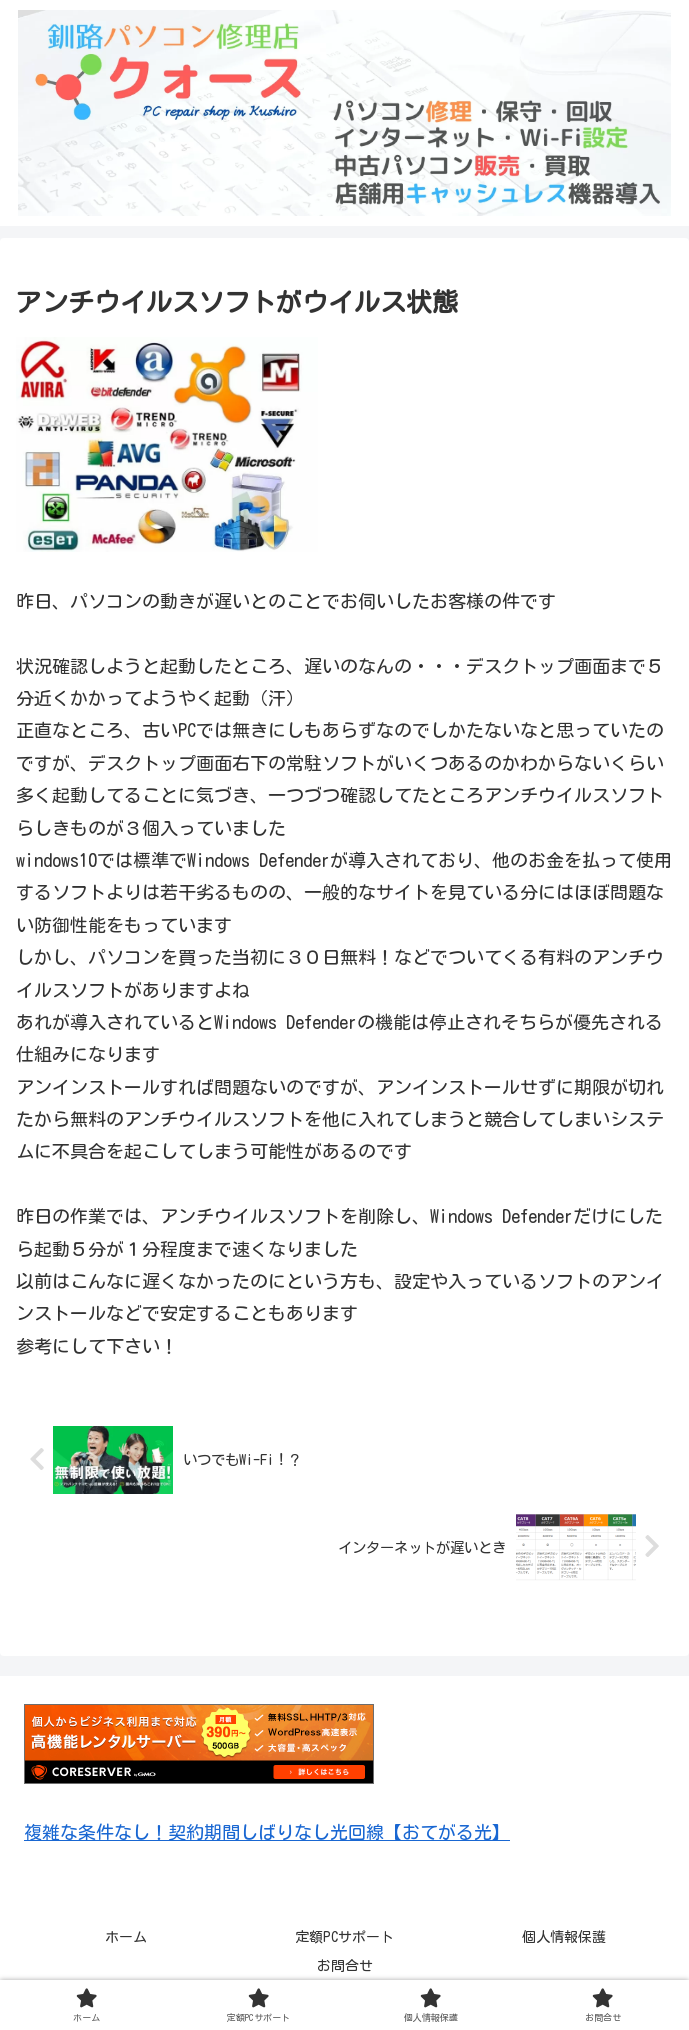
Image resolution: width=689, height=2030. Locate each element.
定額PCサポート (344, 1937)
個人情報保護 (564, 1937)
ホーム (126, 1937)
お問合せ (345, 1966)
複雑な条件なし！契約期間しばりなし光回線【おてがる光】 (267, 1832)
